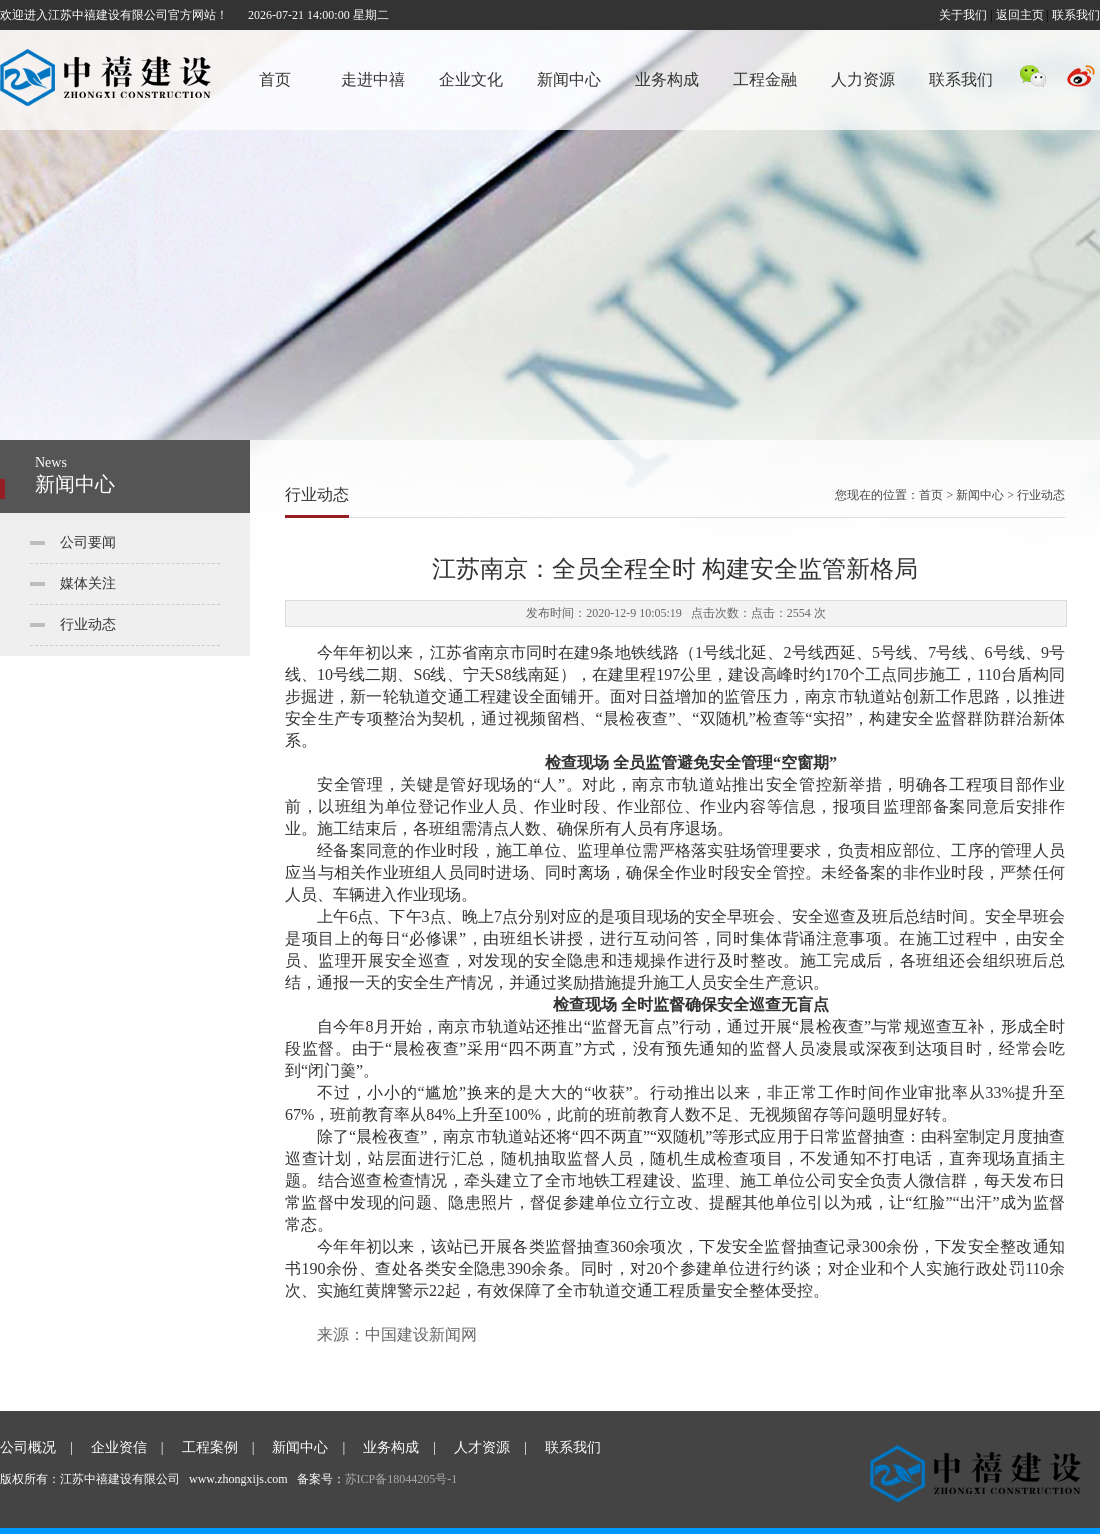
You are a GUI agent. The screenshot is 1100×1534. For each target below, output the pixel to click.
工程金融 (765, 79)
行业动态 (88, 624)
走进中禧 (373, 79)
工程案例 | (218, 1447)
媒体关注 (88, 583)
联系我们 (1076, 15)
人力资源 (863, 79)
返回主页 (1020, 15)
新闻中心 (569, 79)
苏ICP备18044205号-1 (401, 1479)
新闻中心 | (308, 1447)
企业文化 (471, 79)
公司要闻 (88, 542)
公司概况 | (36, 1447)
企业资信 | (127, 1447)
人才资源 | (490, 1447)
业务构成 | (399, 1447)
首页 (275, 79)
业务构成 (667, 79)
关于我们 (963, 15)
